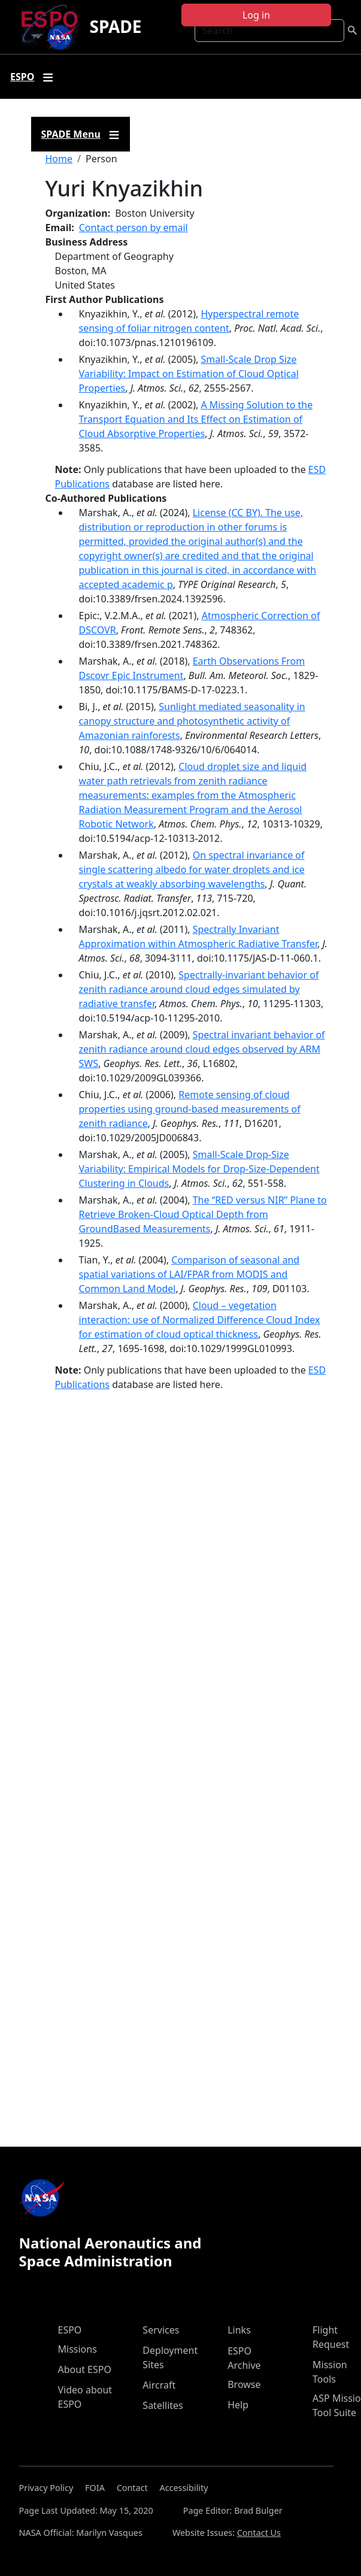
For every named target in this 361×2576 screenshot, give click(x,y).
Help (237, 2404)
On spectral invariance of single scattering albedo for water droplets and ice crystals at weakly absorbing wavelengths (192, 869)
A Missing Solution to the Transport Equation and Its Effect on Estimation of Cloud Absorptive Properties (196, 419)
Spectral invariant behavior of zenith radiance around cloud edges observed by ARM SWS (202, 1049)
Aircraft (158, 2385)
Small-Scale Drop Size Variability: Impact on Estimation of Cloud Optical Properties (189, 374)
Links (239, 2329)
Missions (77, 2349)
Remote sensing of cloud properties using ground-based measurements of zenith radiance (190, 1109)
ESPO (70, 2329)
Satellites (162, 2405)
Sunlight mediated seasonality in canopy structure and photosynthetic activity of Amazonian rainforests (192, 721)
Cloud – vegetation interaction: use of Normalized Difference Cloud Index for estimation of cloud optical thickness (199, 1320)
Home (59, 158)
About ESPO (84, 2369)
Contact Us (259, 2532)
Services (160, 2329)
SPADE (115, 26)
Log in (256, 15)
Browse (243, 2384)
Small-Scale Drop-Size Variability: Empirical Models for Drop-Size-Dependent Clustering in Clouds (199, 1169)
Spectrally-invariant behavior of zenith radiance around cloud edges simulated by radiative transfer (199, 989)
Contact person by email (133, 227)
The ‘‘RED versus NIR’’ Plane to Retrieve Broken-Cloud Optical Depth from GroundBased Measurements (203, 1214)
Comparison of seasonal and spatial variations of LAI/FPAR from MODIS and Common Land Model (189, 1274)
